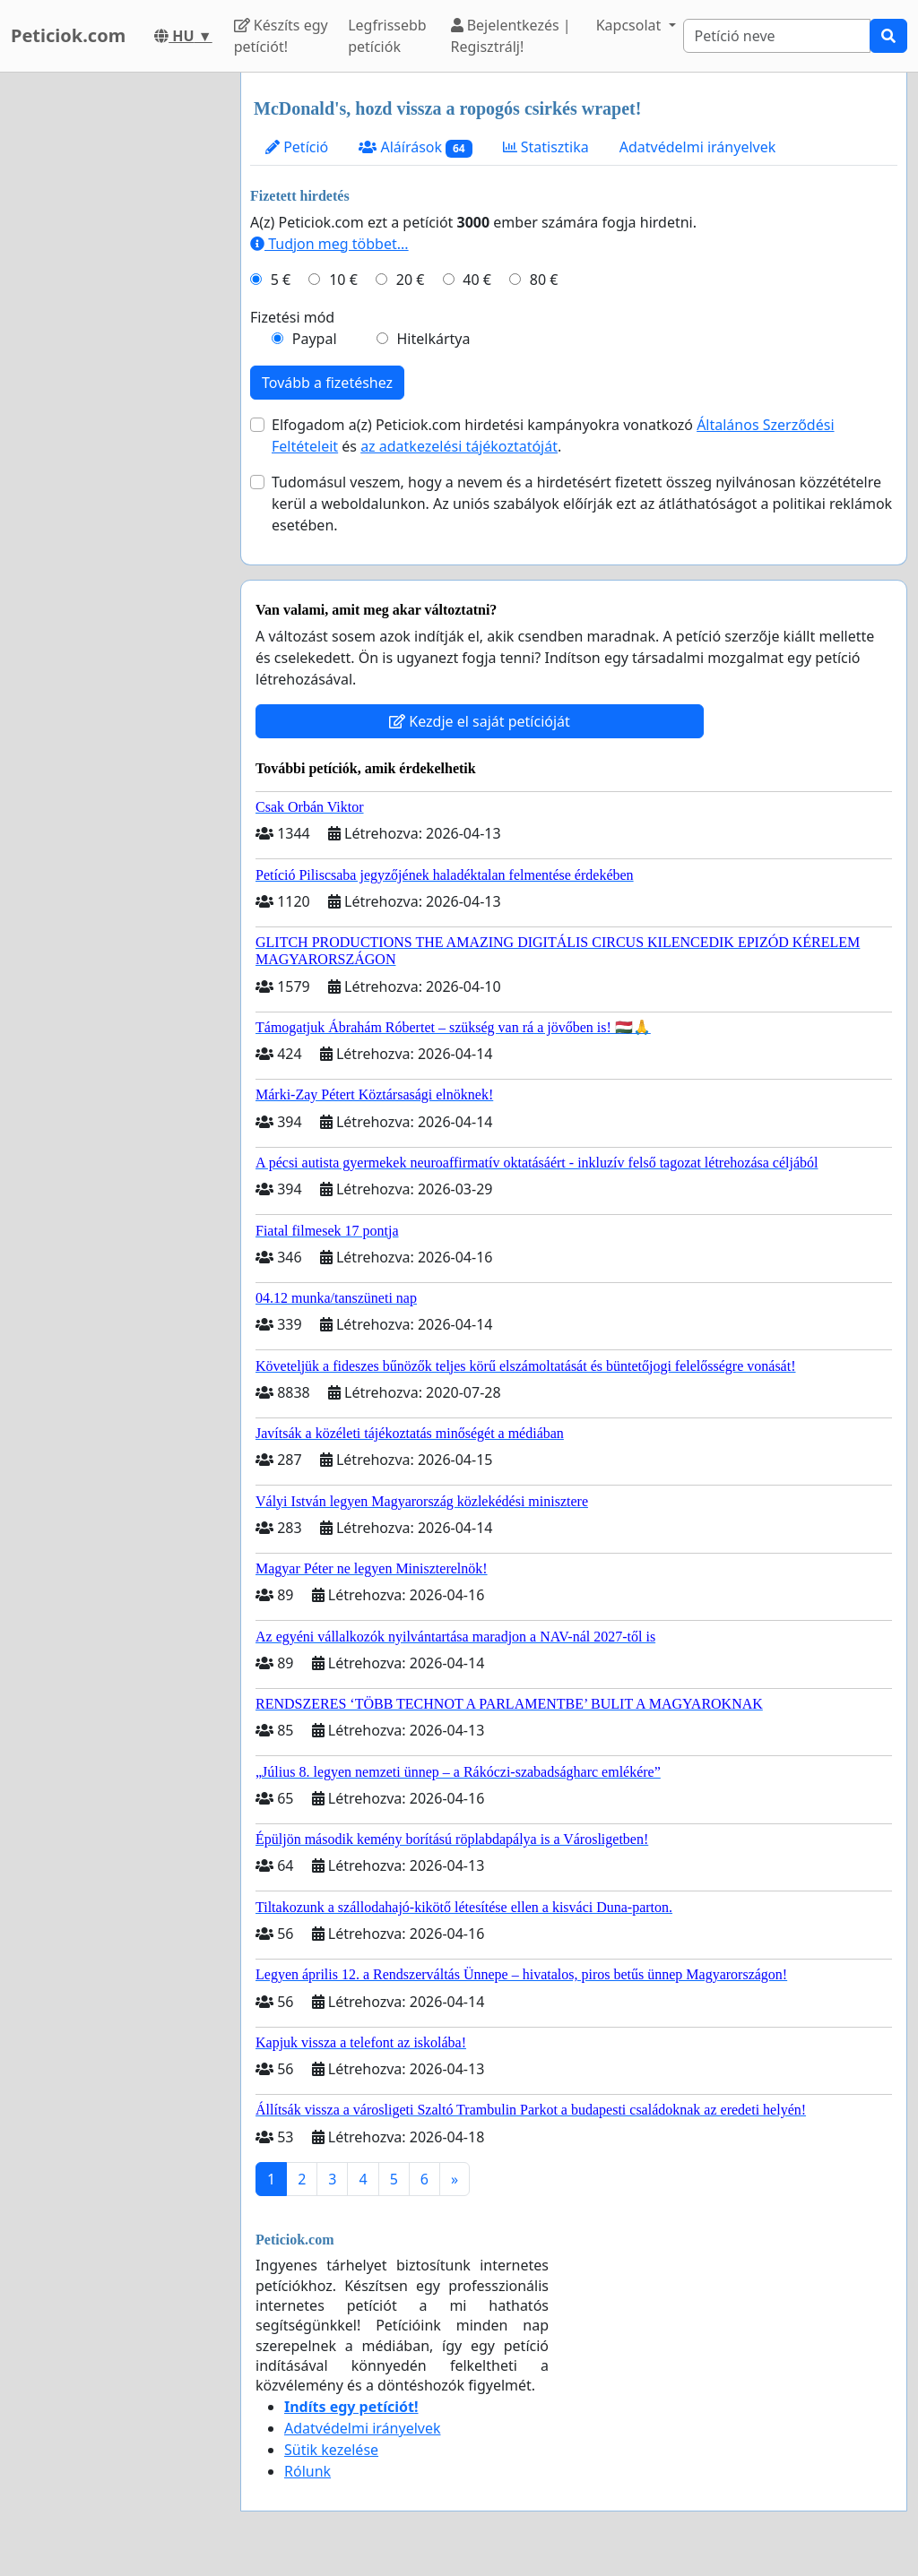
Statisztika (546, 147)
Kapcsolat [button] (630, 25)
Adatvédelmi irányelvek (697, 147)
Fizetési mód (292, 317)
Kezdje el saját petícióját (479, 721)
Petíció (296, 147)
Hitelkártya (433, 339)
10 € (343, 279)
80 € (544, 279)
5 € (280, 279)
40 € (477, 279)
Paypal (314, 339)
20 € (410, 279)
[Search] (776, 36)
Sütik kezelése (331, 2450)
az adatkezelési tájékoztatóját (459, 446)
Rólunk (307, 2471)
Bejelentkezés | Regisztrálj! (511, 35)
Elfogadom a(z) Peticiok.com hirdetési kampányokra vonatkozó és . (553, 435)
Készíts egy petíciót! (281, 35)
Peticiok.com (68, 35)
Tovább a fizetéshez (327, 382)
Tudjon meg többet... (329, 244)
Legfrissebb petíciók (387, 35)
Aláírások (415, 147)
